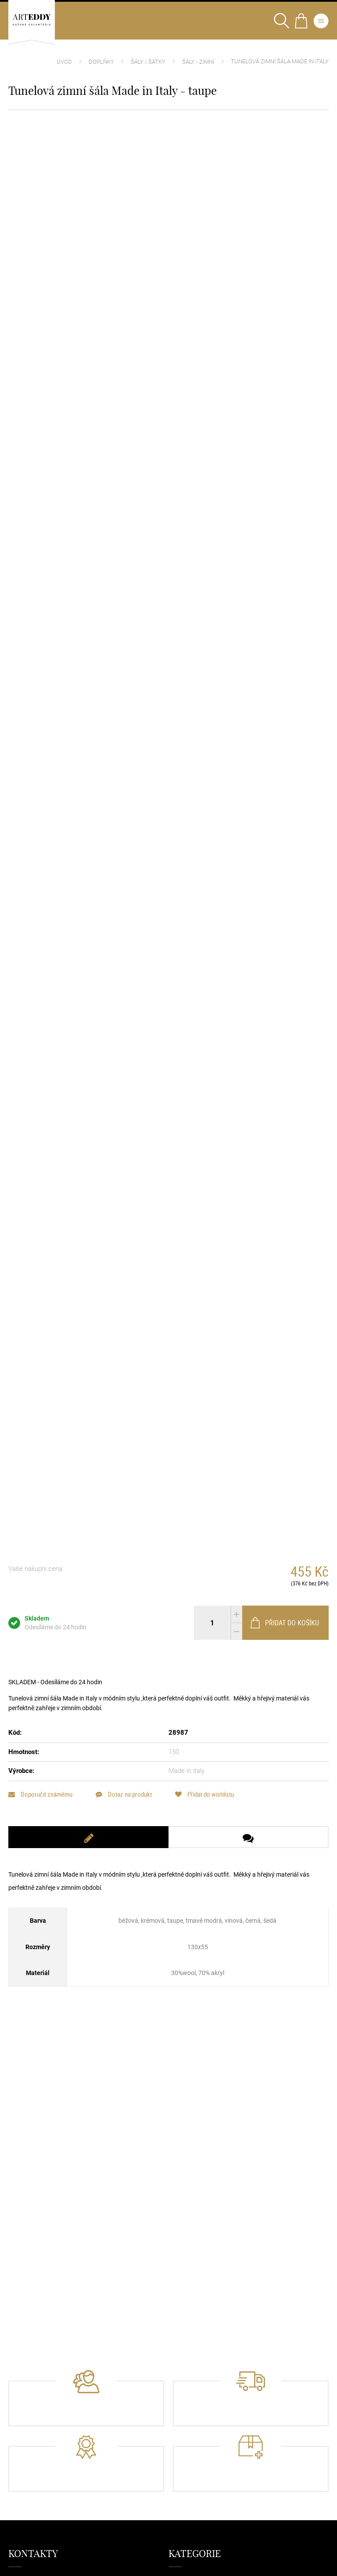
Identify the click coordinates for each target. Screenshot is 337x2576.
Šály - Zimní (198, 61)
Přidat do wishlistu (204, 1794)
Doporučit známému (40, 1794)
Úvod (64, 61)
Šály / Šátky (148, 61)
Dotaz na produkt (124, 1794)
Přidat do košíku (284, 1622)
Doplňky (101, 61)
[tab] (88, 1837)
